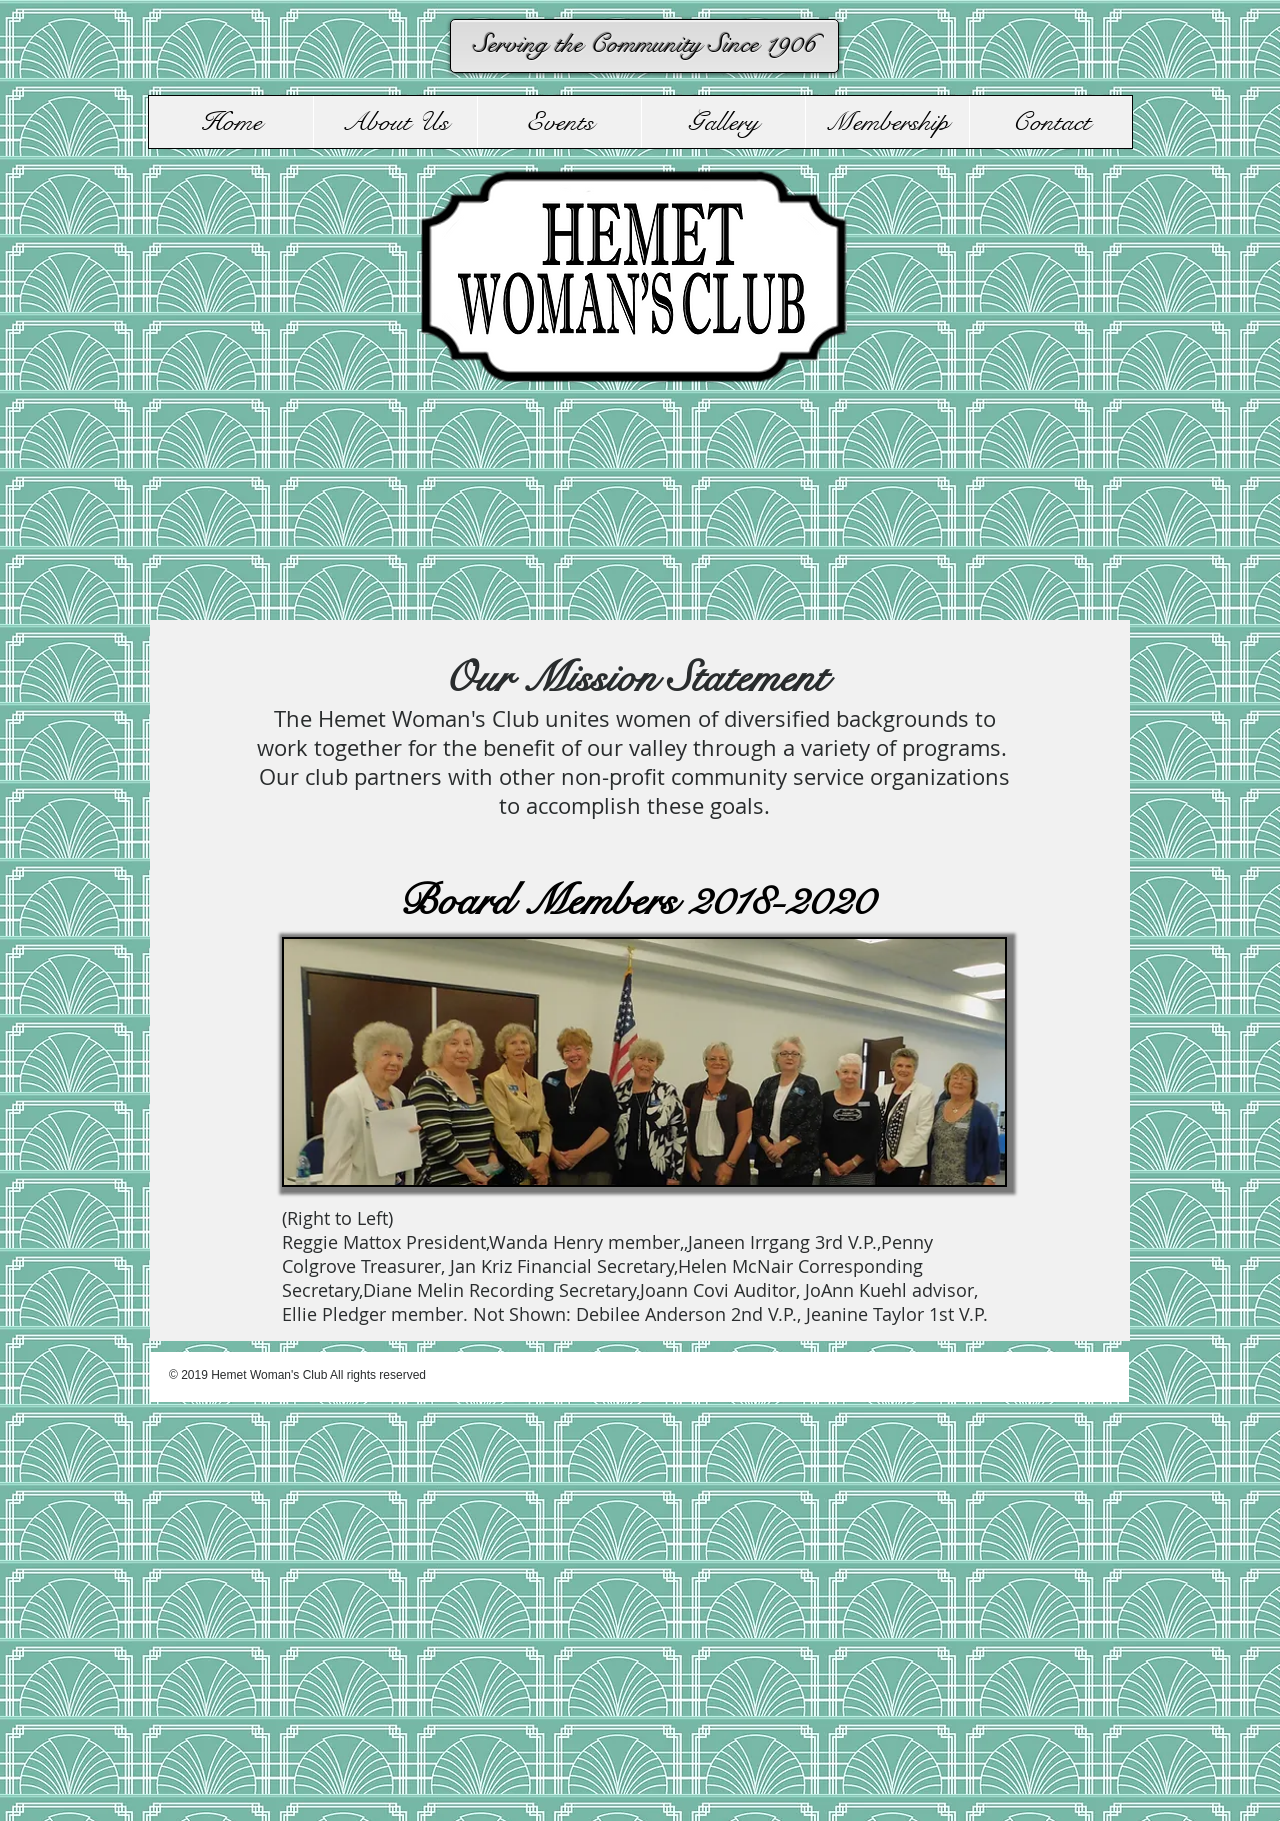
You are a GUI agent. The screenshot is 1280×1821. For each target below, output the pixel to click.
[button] (395, 122)
